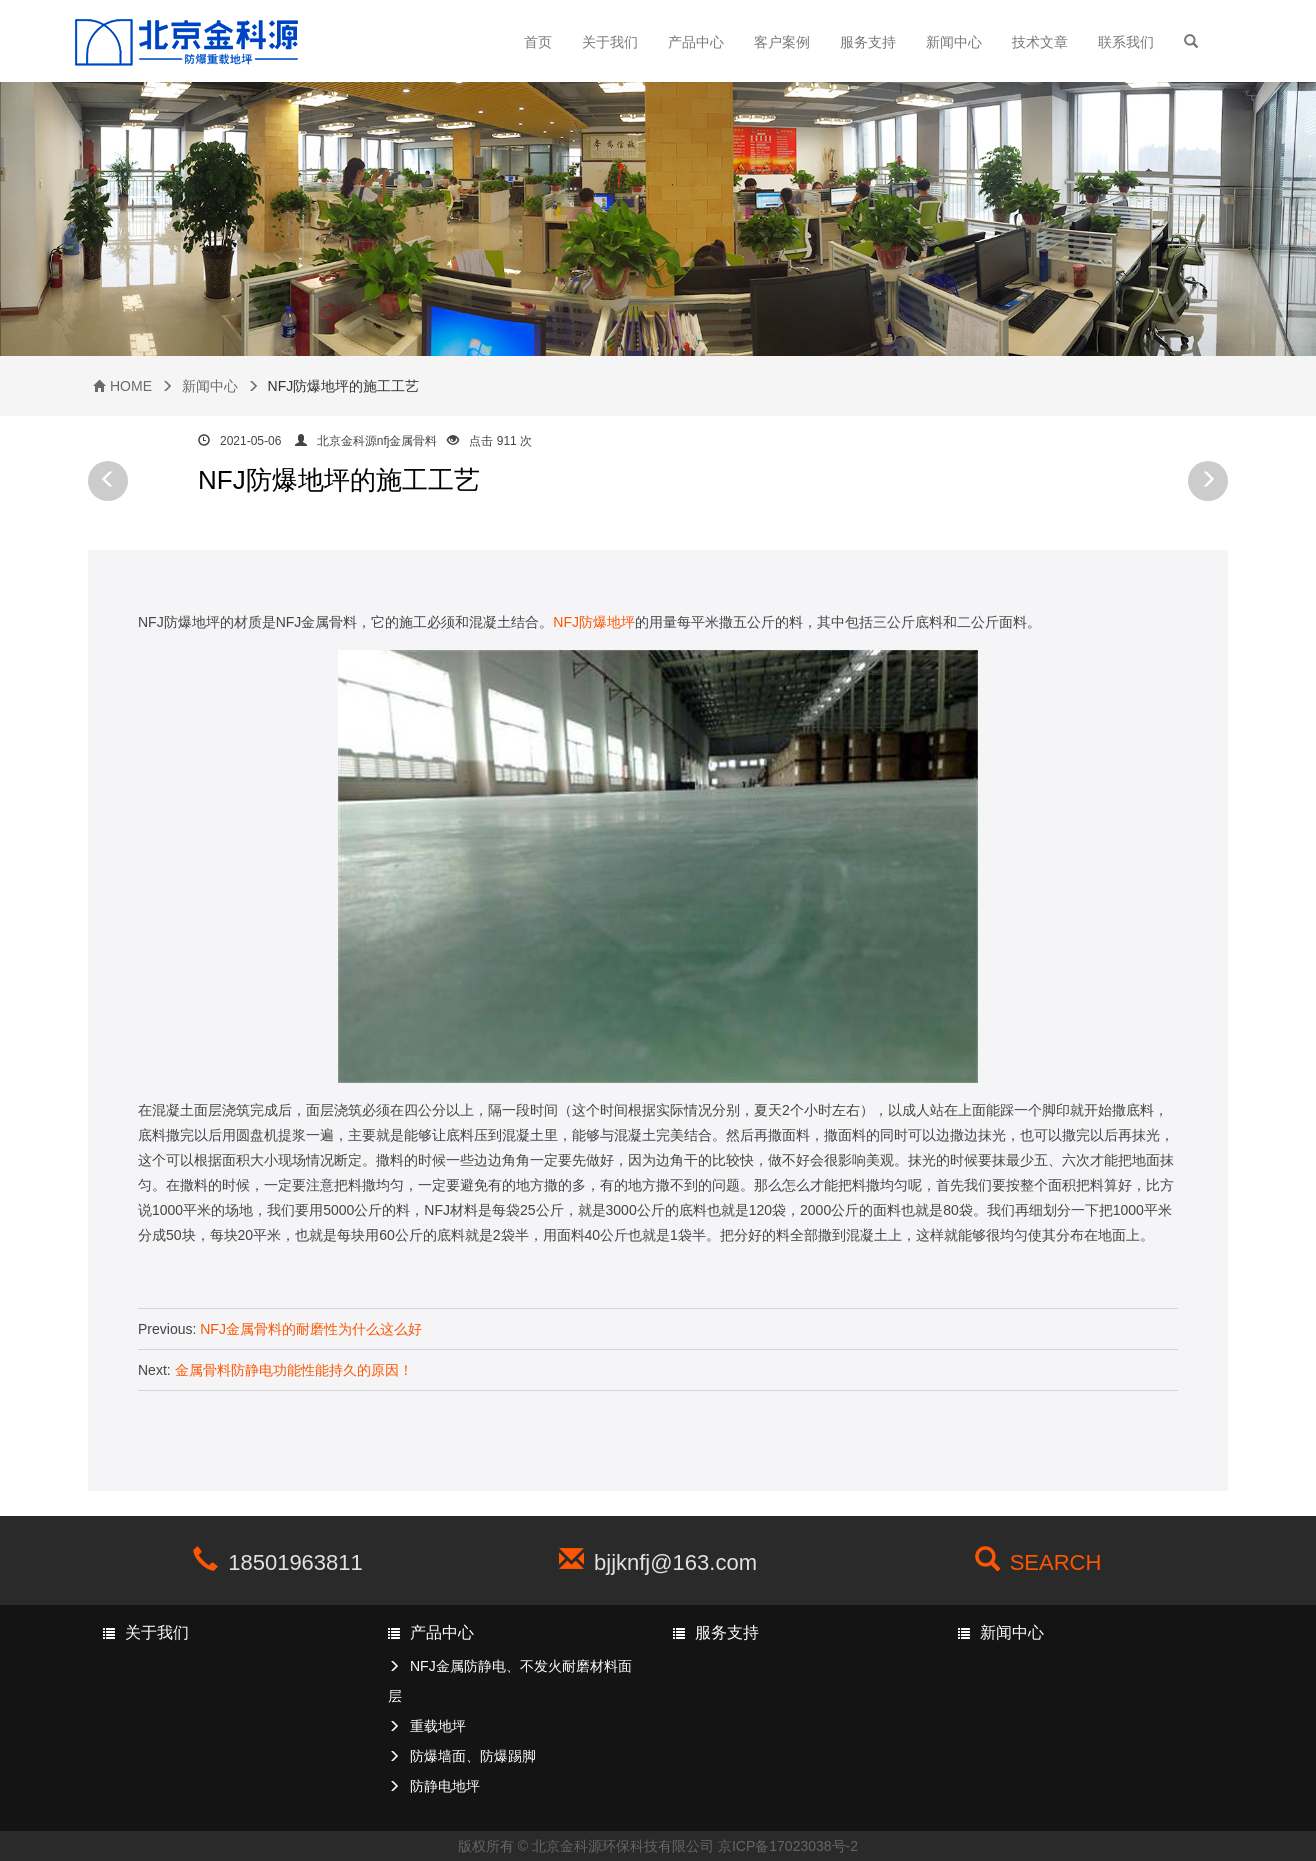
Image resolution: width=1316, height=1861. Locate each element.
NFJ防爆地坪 (594, 622)
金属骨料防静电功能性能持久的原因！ (294, 1370)
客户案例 (782, 42)
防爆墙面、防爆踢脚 (473, 1756)
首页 (538, 42)
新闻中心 (954, 42)
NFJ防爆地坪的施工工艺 (339, 480)
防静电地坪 (445, 1786)
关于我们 (610, 42)
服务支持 (868, 42)
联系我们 (1126, 42)
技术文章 (1040, 42)
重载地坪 (438, 1726)
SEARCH (1056, 1562)
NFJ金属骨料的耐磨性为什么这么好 (311, 1329)
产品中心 (696, 42)
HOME (131, 386)
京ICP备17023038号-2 (788, 1846)
